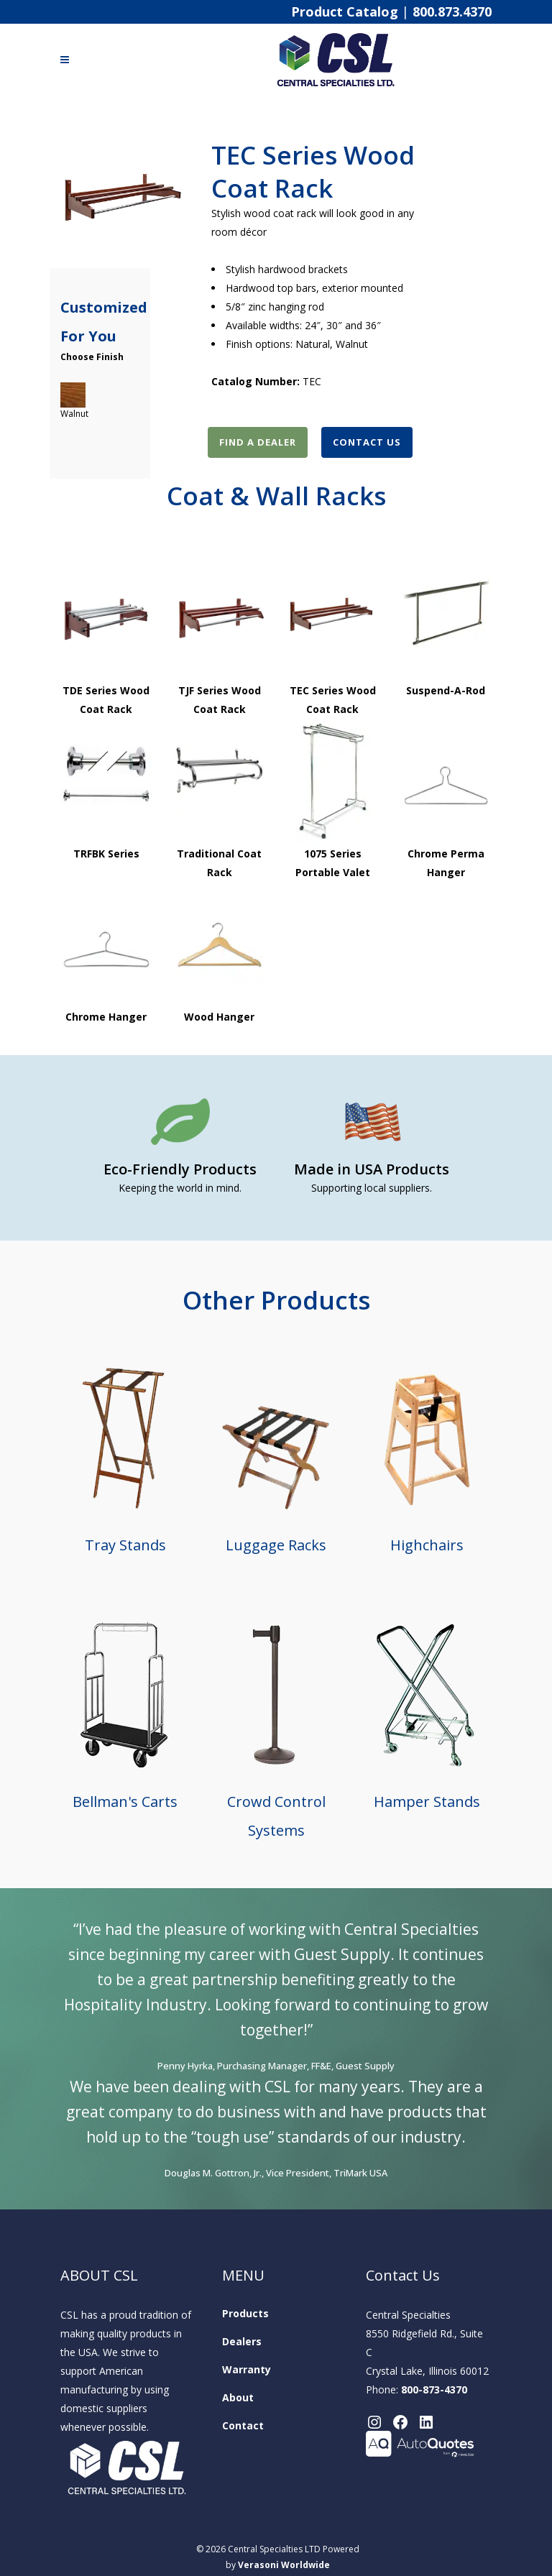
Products (245, 2313)
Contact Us (367, 442)
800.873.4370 (452, 11)
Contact (243, 2425)
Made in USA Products (371, 1169)
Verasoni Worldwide (284, 2565)
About (238, 2397)
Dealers (242, 2341)
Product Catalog (344, 11)
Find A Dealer (257, 442)
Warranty (246, 2369)
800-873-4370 (434, 2389)
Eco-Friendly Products (180, 1169)
